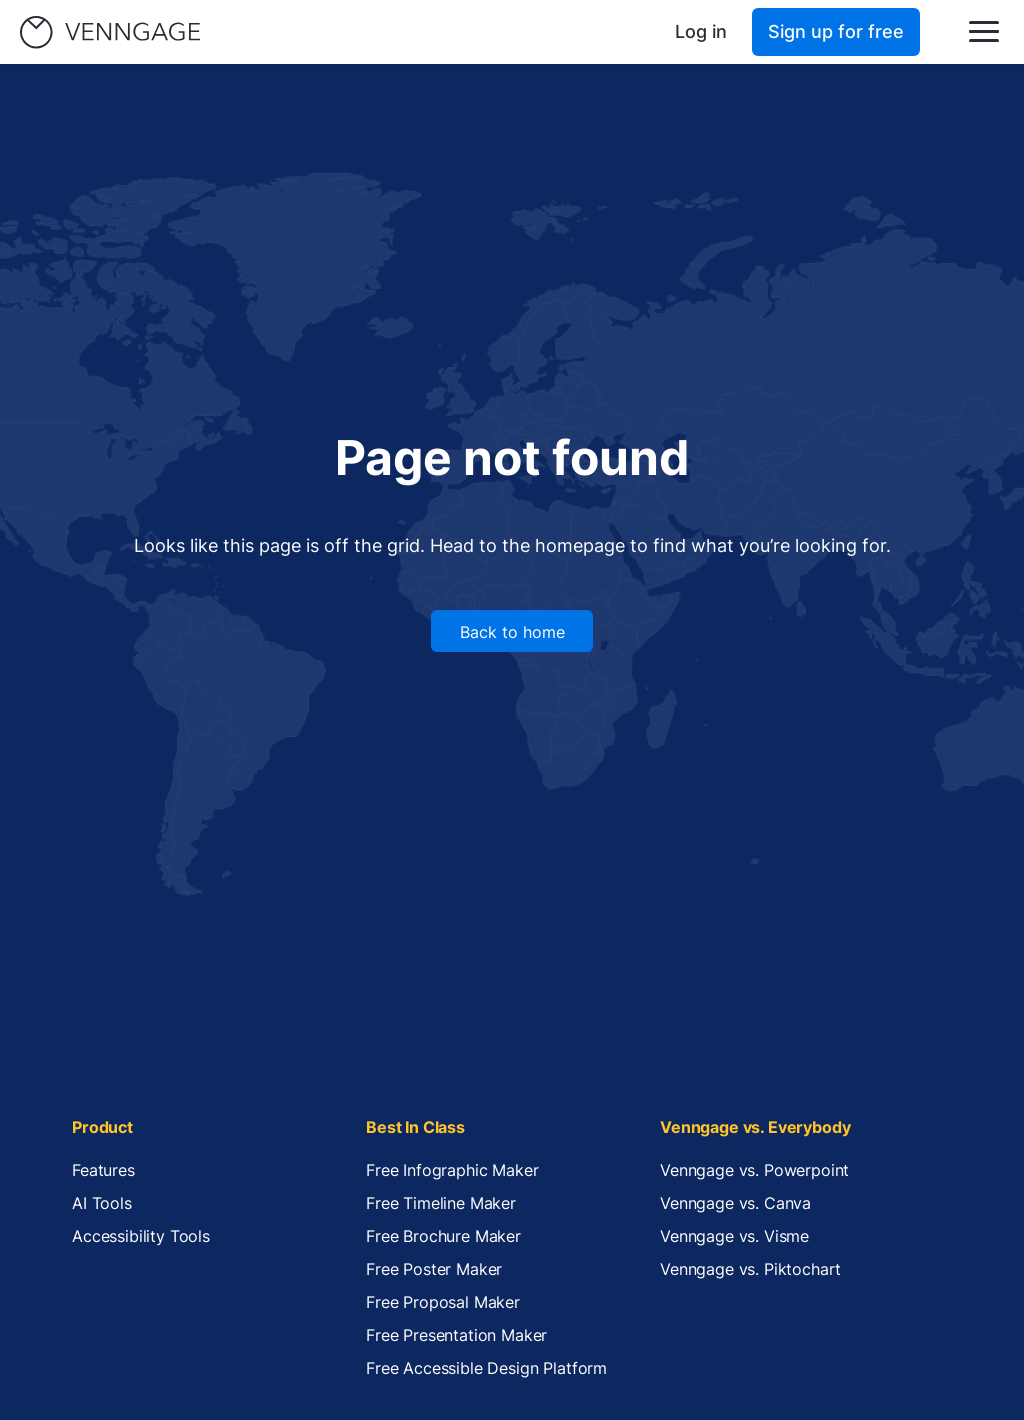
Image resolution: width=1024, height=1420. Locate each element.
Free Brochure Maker (443, 1236)
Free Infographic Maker (452, 1170)
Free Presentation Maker (456, 1335)
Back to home (512, 632)
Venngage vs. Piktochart (750, 1269)
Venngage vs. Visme (734, 1236)
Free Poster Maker (434, 1269)
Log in (701, 31)
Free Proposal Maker (443, 1302)
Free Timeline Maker (441, 1203)
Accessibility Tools (141, 1236)
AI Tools (102, 1203)
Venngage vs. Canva (735, 1203)
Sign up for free (836, 31)
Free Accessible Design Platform (486, 1368)
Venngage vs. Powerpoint (754, 1170)
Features (103, 1170)
